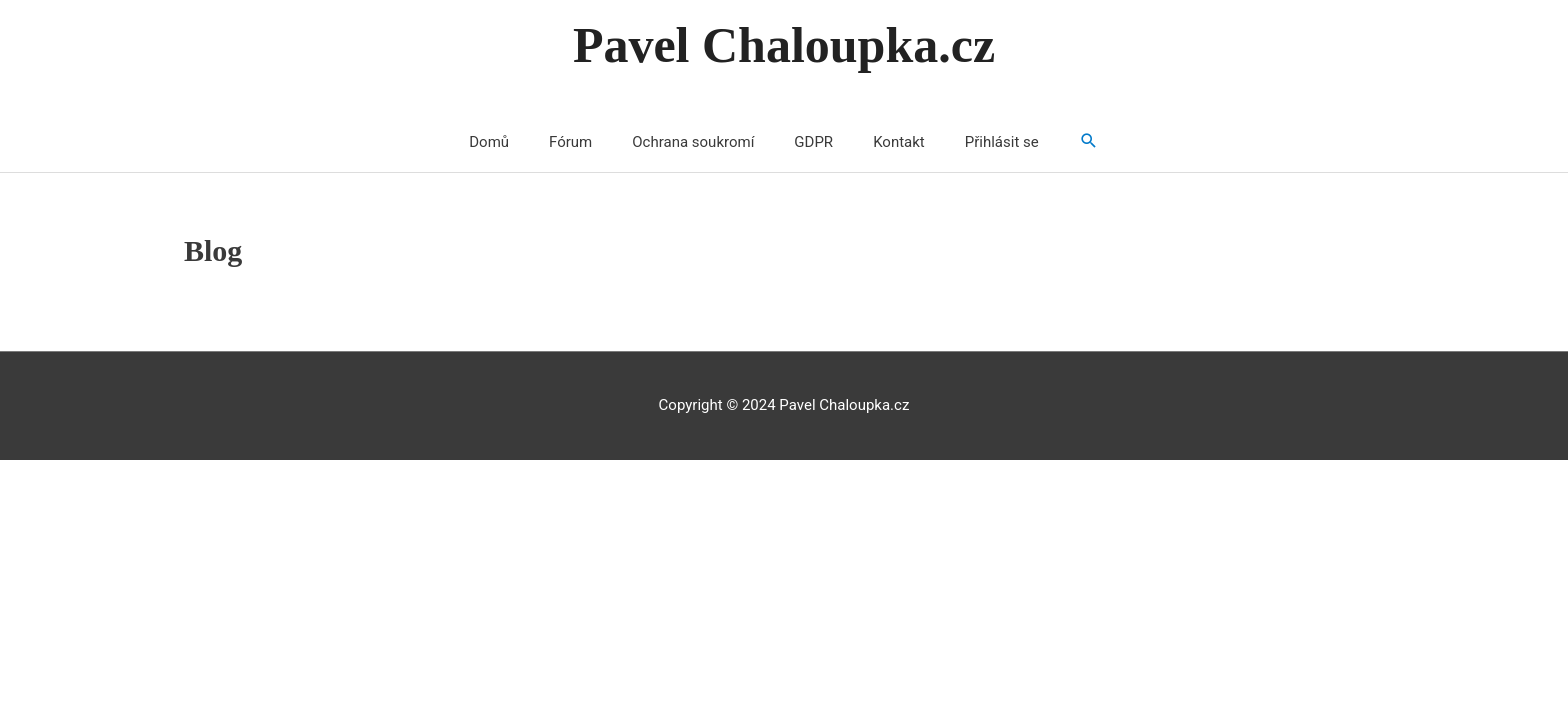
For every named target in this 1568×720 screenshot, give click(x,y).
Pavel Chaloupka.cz (784, 45)
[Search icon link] (1089, 142)
